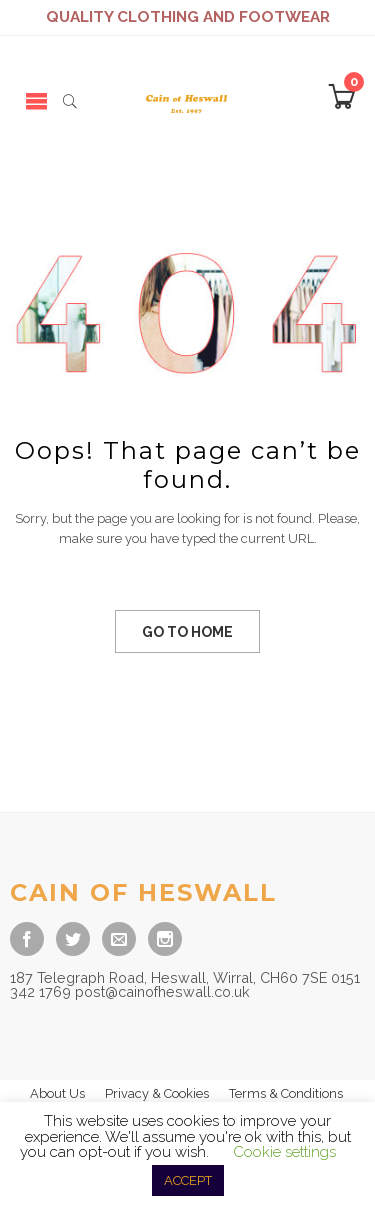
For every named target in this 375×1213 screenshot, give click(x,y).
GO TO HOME (187, 632)
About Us (57, 1093)
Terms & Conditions (286, 1093)
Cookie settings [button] (284, 1152)
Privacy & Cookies (157, 1093)
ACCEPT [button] (188, 1180)
